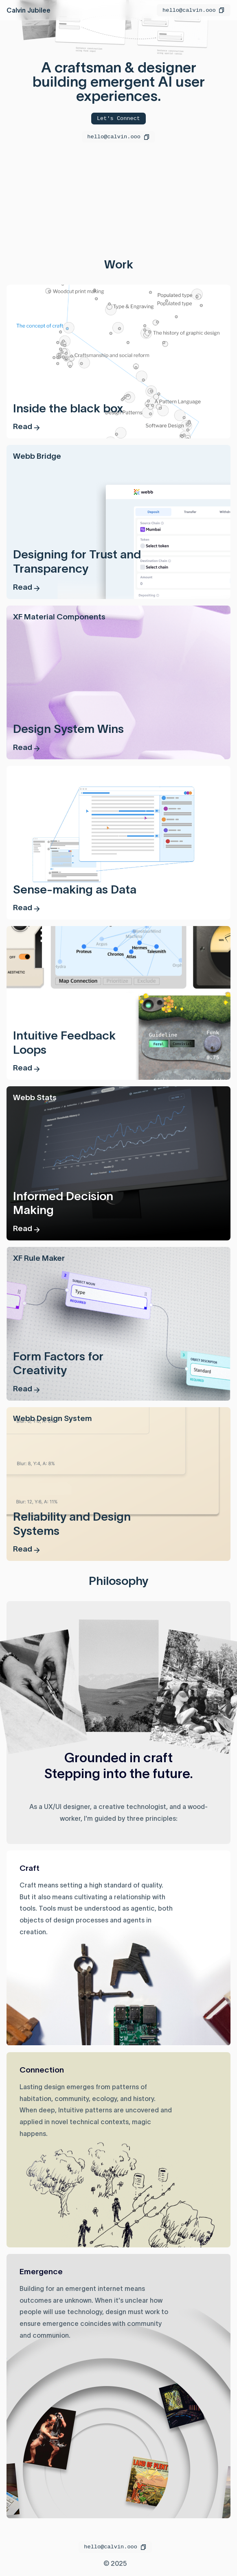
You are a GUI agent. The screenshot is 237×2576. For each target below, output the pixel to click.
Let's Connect (118, 118)
